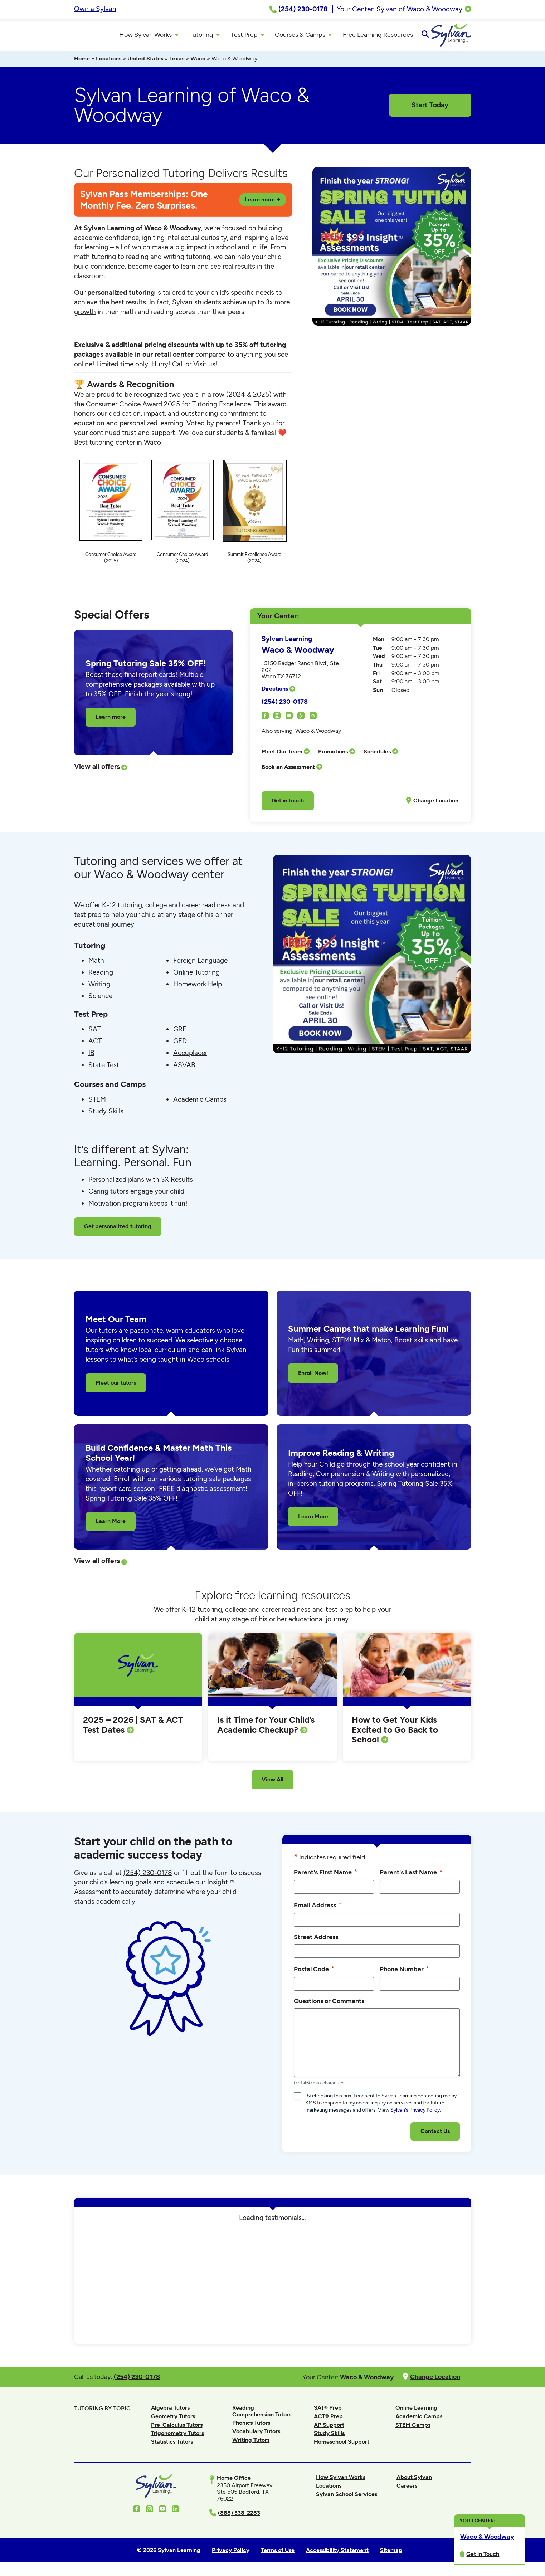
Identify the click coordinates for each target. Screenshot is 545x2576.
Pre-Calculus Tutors (177, 2427)
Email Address (318, 1907)
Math (96, 963)
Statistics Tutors (172, 2444)
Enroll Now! (313, 1375)
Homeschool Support (341, 2444)
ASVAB (184, 1068)
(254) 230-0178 (285, 704)
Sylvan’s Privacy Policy (415, 2113)
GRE (179, 1032)
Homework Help (197, 987)
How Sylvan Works (340, 2480)
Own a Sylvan (95, 9)
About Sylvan (414, 2480)
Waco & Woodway (487, 2536)
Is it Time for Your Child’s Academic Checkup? (266, 1728)
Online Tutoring (196, 975)
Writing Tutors (250, 2442)
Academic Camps (200, 1102)
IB (91, 1056)
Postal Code (314, 1971)
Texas (176, 61)
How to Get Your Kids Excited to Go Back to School (395, 1733)
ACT (95, 1044)
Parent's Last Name (411, 1874)
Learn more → (263, 202)
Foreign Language (200, 963)
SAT (94, 1032)
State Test (103, 1068)
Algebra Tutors (170, 2410)
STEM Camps (412, 2427)
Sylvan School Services (346, 2497)
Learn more (111, 720)
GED (180, 1044)
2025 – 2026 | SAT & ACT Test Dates (133, 1728)
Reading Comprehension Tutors (261, 2414)
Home (82, 61)
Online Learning (416, 2410)
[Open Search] (465, 36)
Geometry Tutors (173, 2419)
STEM (97, 1102)
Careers (406, 2488)
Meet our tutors (116, 1385)
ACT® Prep (328, 2419)
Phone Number (404, 1971)
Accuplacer (190, 1056)
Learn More (111, 1524)
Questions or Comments (329, 2003)
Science (100, 999)
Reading (100, 975)
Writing (99, 987)
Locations (108, 61)
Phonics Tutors (251, 2426)
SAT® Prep (328, 2410)
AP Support (329, 2427)
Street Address (316, 1939)
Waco (197, 61)
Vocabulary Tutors (256, 2434)
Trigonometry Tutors (177, 2436)
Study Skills (105, 1114)
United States (145, 61)
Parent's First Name (325, 1874)
